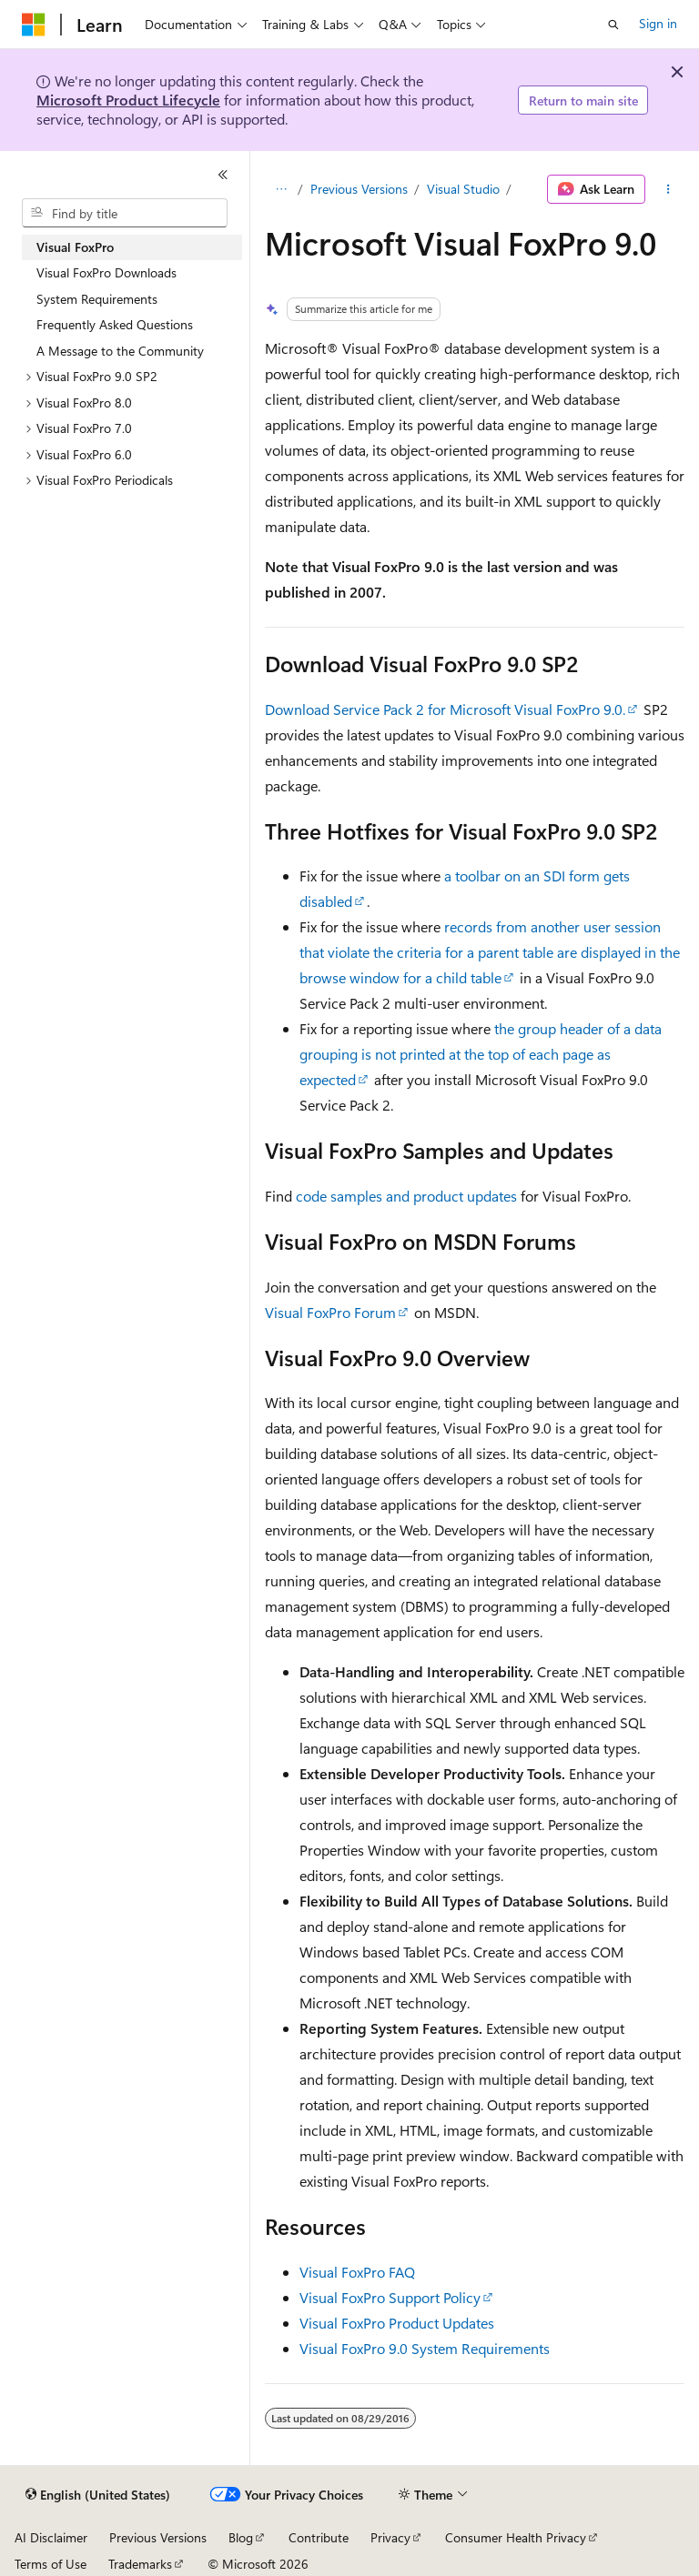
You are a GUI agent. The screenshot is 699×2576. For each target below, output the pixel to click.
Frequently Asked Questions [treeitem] (114, 324)
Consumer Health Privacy (515, 2537)
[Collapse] (223, 174)
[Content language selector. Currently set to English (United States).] (98, 2495)
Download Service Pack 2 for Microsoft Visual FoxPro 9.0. (445, 709)
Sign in (658, 23)
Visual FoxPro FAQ (357, 2271)
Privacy (390, 2537)
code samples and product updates (406, 1195)
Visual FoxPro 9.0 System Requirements (424, 2348)
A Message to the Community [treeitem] (120, 350)
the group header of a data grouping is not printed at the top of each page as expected (480, 1054)
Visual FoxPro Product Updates (396, 2322)
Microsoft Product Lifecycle (128, 99)
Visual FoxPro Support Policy (390, 2297)
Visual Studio (463, 188)
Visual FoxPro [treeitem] (75, 247)
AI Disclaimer (51, 2537)
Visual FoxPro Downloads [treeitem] (106, 272)
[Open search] (613, 24)
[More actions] (668, 189)
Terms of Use (50, 2563)
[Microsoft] (34, 24)
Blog (240, 2537)
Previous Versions (359, 188)
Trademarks (140, 2563)
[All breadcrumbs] (281, 189)
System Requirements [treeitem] (96, 298)
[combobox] (125, 212)
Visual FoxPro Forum (330, 1312)
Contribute (319, 2537)
